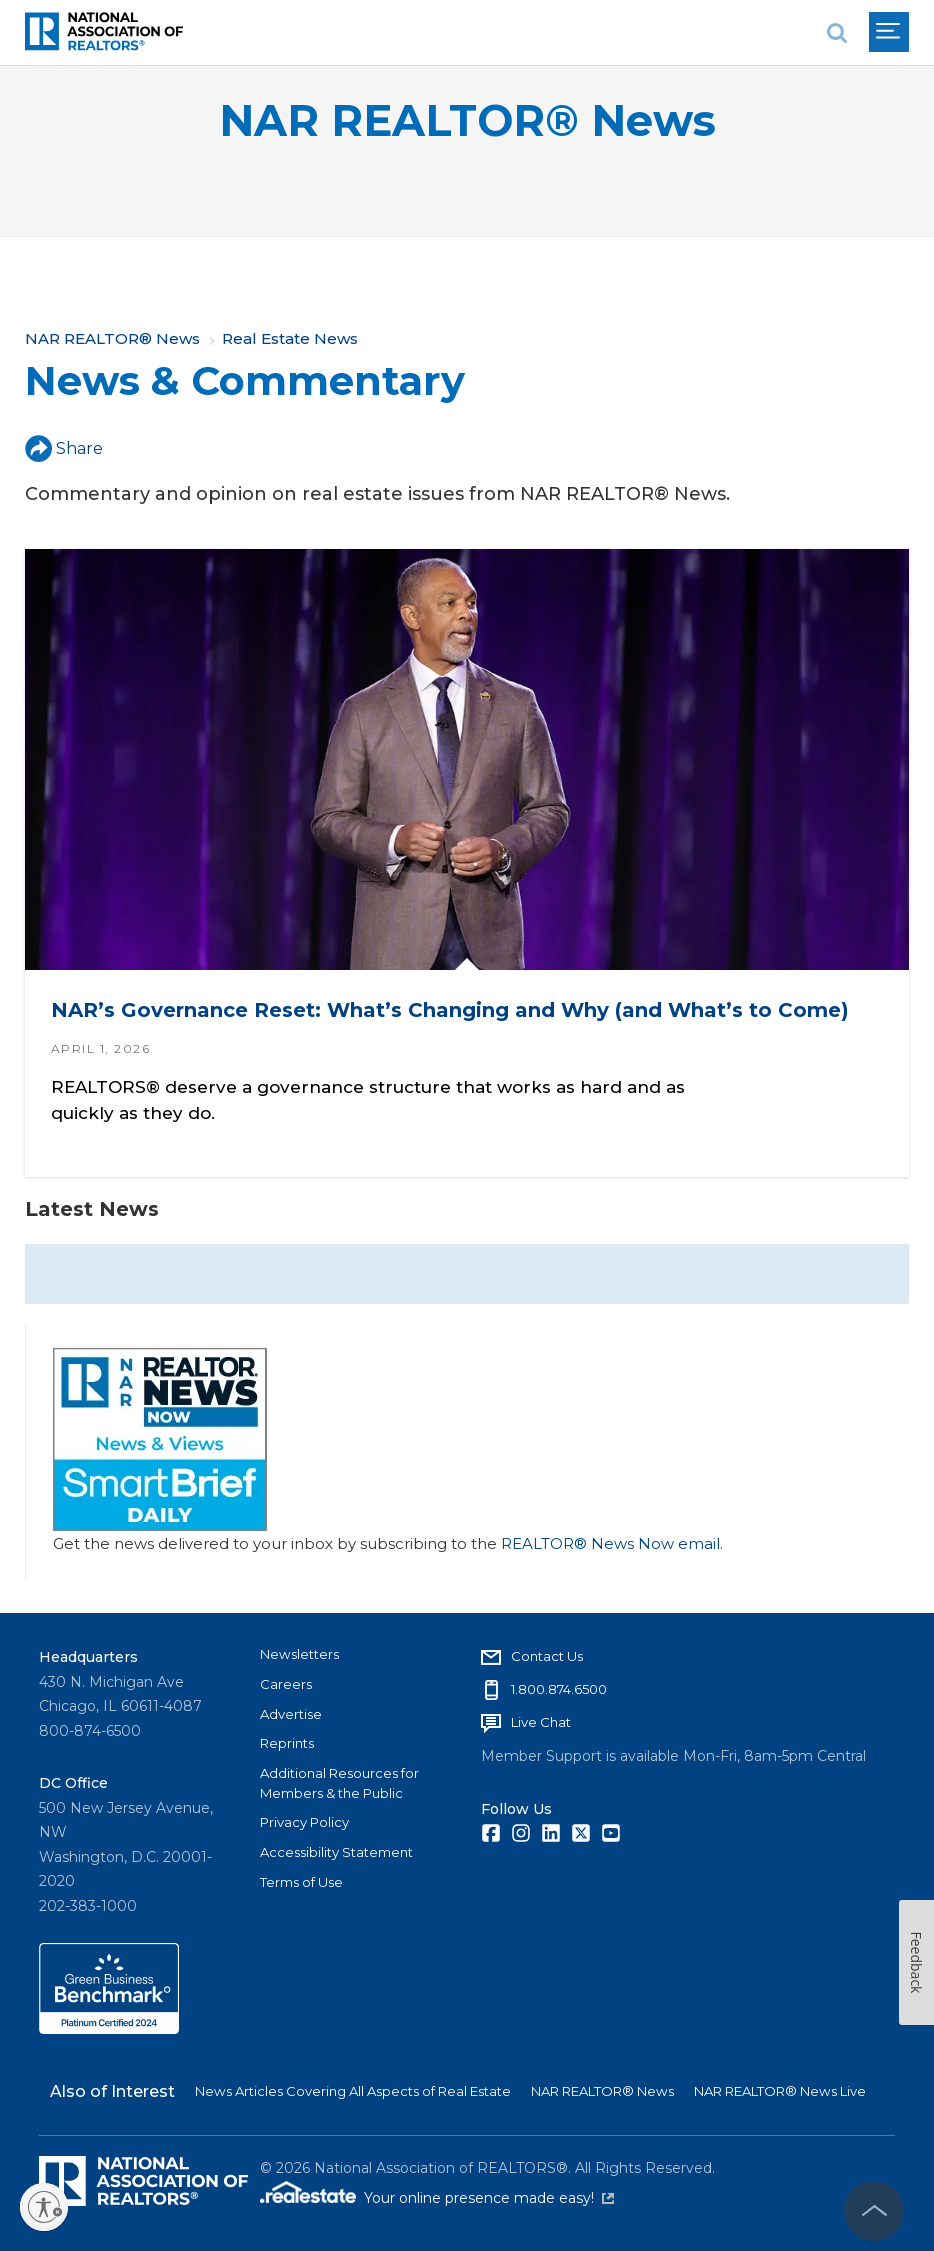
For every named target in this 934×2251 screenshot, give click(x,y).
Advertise (291, 1714)
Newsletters (299, 1654)
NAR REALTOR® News (467, 120)
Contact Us (547, 1656)
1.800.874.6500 (559, 1689)
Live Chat (541, 1722)
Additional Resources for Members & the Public (339, 1783)
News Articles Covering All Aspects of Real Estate (353, 2091)
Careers (286, 1684)
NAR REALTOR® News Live (780, 2091)
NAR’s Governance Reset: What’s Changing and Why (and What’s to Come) (450, 1010)
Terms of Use (301, 1882)
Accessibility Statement (336, 1852)
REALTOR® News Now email (610, 1543)
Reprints (287, 1743)
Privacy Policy (304, 1822)
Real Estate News (290, 338)
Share (64, 448)
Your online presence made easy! (489, 2198)
